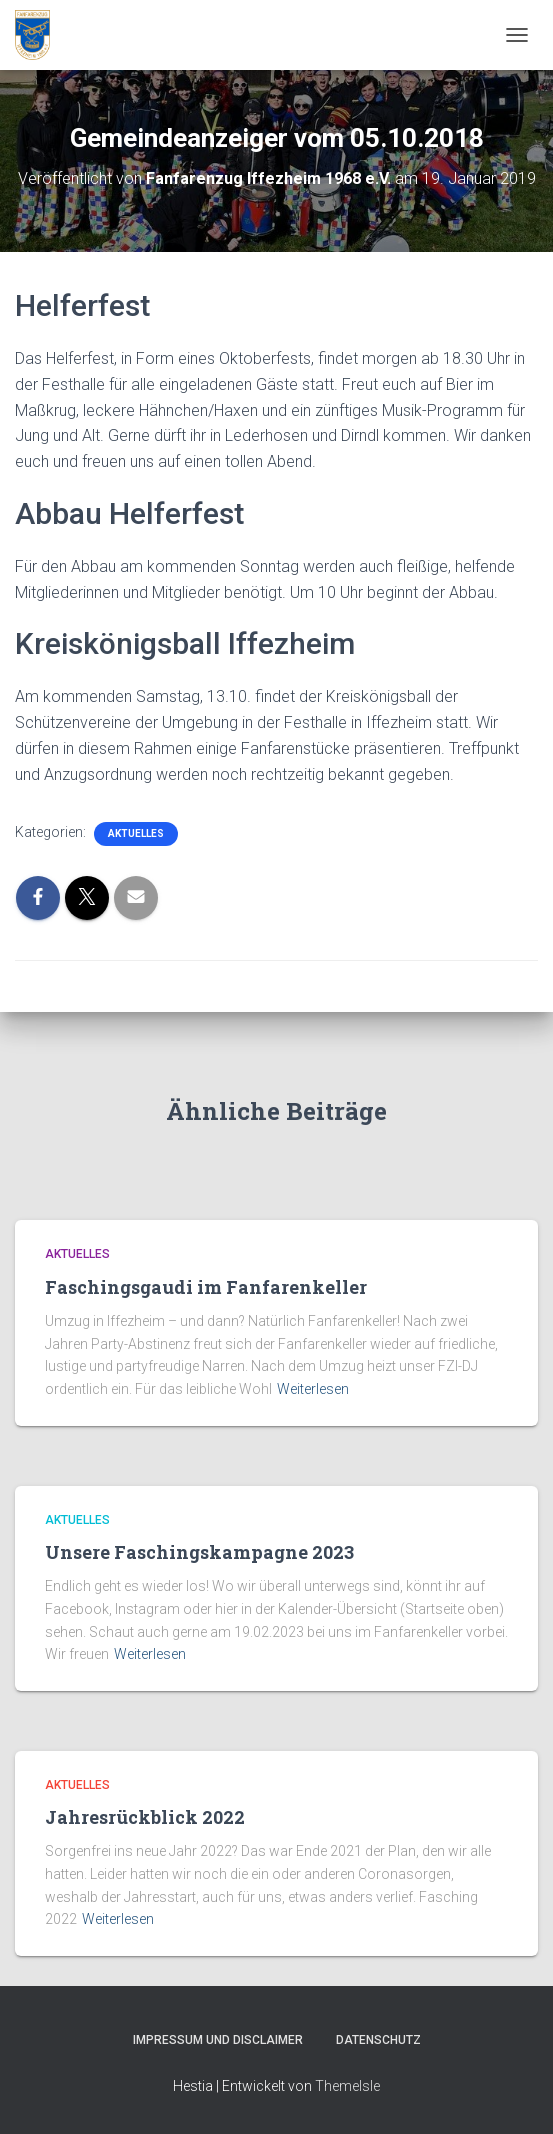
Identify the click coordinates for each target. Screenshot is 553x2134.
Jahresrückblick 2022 (145, 1817)
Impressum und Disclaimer (218, 2040)
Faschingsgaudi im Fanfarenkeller (206, 1287)
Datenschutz (378, 2040)
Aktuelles (136, 833)
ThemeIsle (347, 2086)
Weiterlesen (313, 1389)
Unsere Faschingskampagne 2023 (199, 1552)
